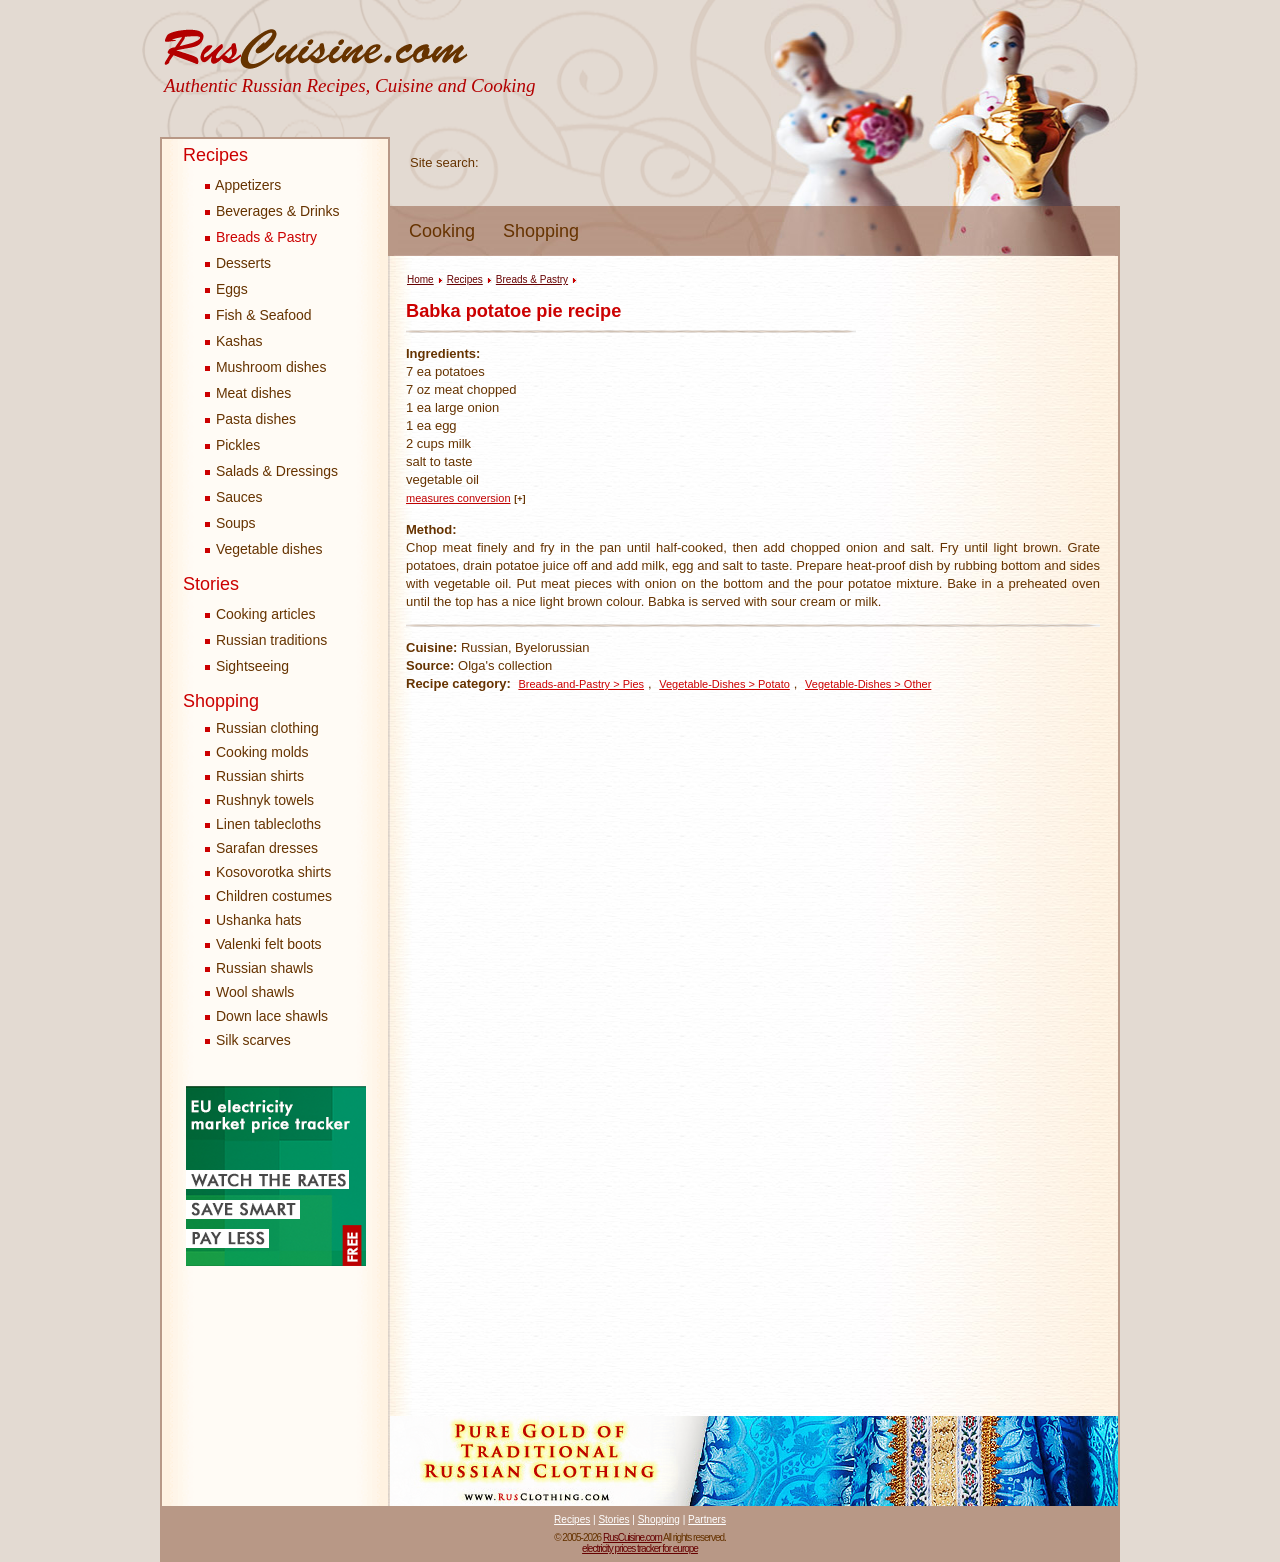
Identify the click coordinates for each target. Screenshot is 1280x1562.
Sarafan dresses (267, 848)
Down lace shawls (272, 1016)
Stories (211, 584)
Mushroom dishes (265, 367)
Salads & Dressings (271, 471)
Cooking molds (262, 752)
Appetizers (243, 185)
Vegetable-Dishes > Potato (724, 684)
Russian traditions (266, 640)
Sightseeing (247, 666)
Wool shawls (255, 992)
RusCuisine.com (632, 1537)
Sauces (234, 497)
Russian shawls (264, 968)
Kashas (234, 341)
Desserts (238, 263)
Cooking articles (260, 614)
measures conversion (458, 498)
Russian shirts (260, 776)
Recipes (215, 155)
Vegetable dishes (264, 549)
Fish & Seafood (258, 315)
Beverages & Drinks (272, 211)
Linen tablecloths (268, 824)
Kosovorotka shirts (273, 872)
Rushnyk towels (265, 800)
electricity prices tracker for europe (640, 1548)
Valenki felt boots (269, 944)
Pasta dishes (250, 419)
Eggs (226, 289)
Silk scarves (253, 1040)
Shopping (541, 231)
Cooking (442, 231)
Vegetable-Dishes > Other (868, 684)
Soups (230, 523)
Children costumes (274, 896)
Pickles (232, 445)
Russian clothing (267, 728)
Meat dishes (248, 393)
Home (420, 279)
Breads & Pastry (261, 237)
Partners (707, 1519)
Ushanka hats (259, 920)
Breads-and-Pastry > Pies (581, 684)
